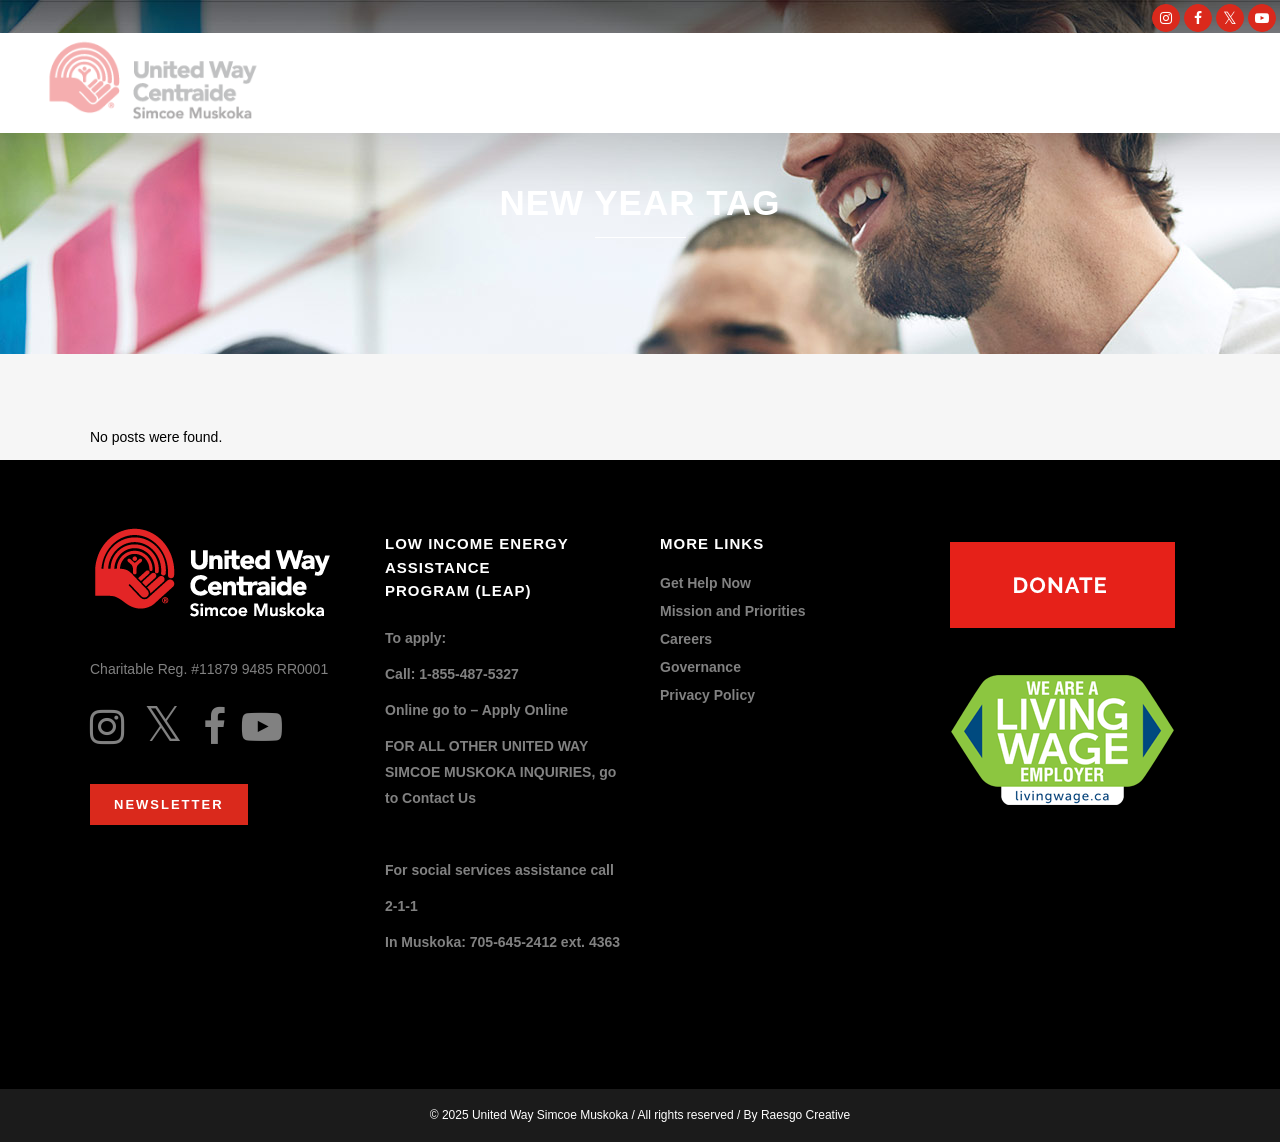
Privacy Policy (707, 695)
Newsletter (169, 804)
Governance (700, 667)
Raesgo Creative (805, 1115)
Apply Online (525, 710)
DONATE (1133, 83)
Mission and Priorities (732, 611)
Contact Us (439, 798)
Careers (686, 639)
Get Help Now (705, 583)
